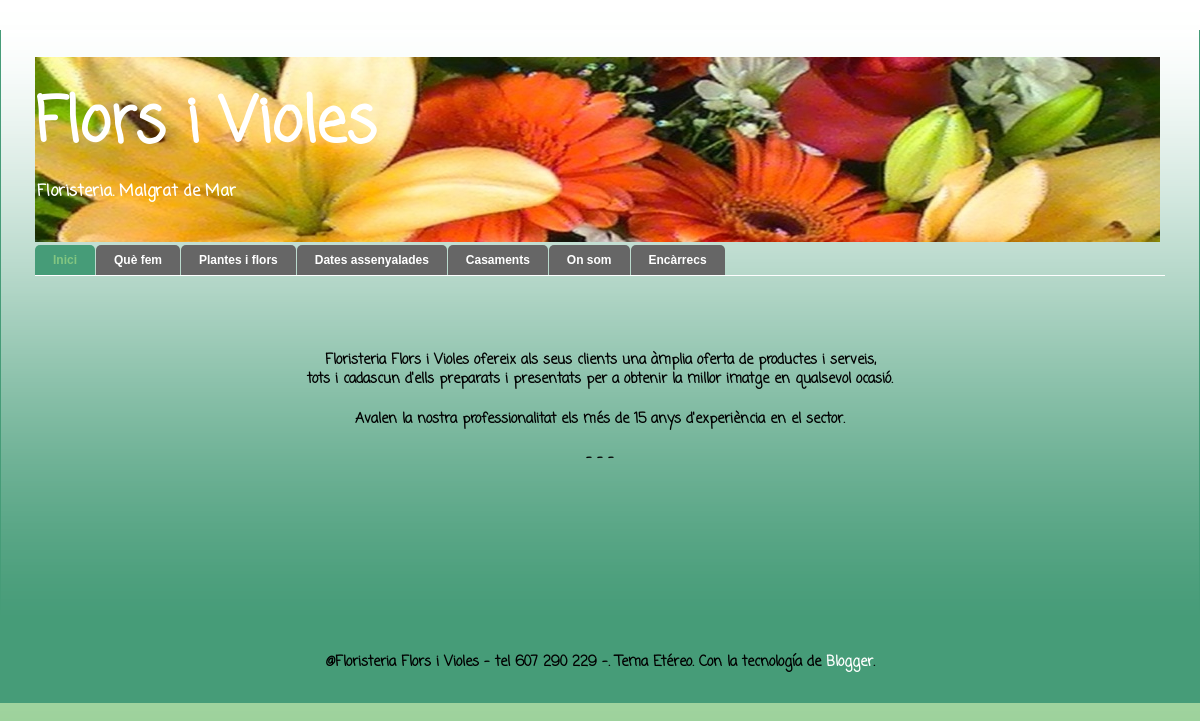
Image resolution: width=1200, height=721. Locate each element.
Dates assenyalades (372, 260)
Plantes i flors (238, 260)
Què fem (138, 260)
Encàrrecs (678, 260)
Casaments (498, 260)
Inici (65, 260)
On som (589, 260)
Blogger (849, 662)
